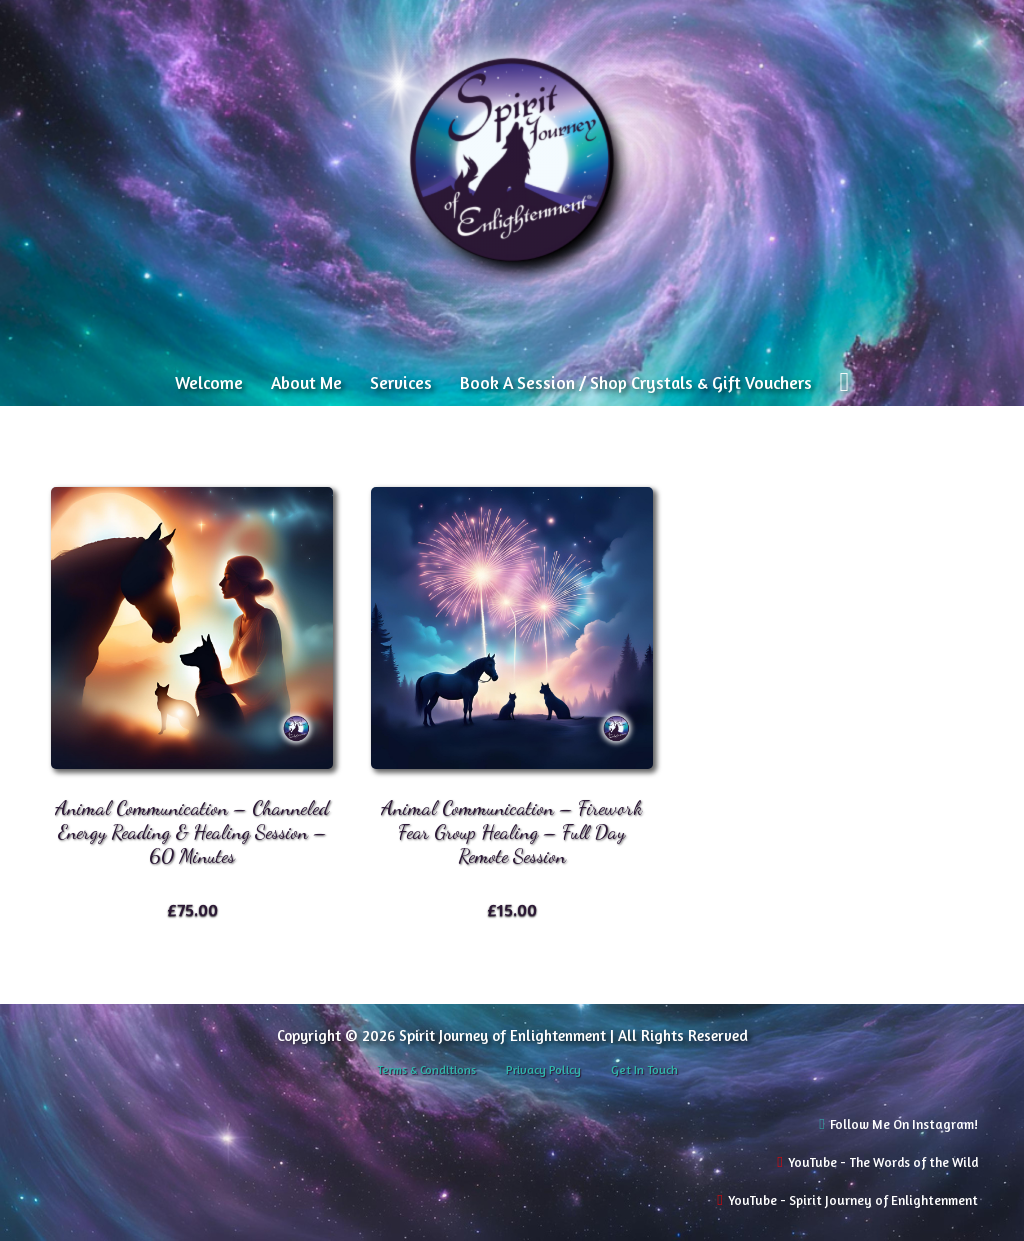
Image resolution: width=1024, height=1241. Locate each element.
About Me (306, 382)
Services (401, 382)
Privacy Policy (543, 1069)
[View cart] (844, 382)
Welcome (209, 382)
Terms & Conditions (426, 1069)
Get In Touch (644, 1069)
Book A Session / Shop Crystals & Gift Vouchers (636, 382)
